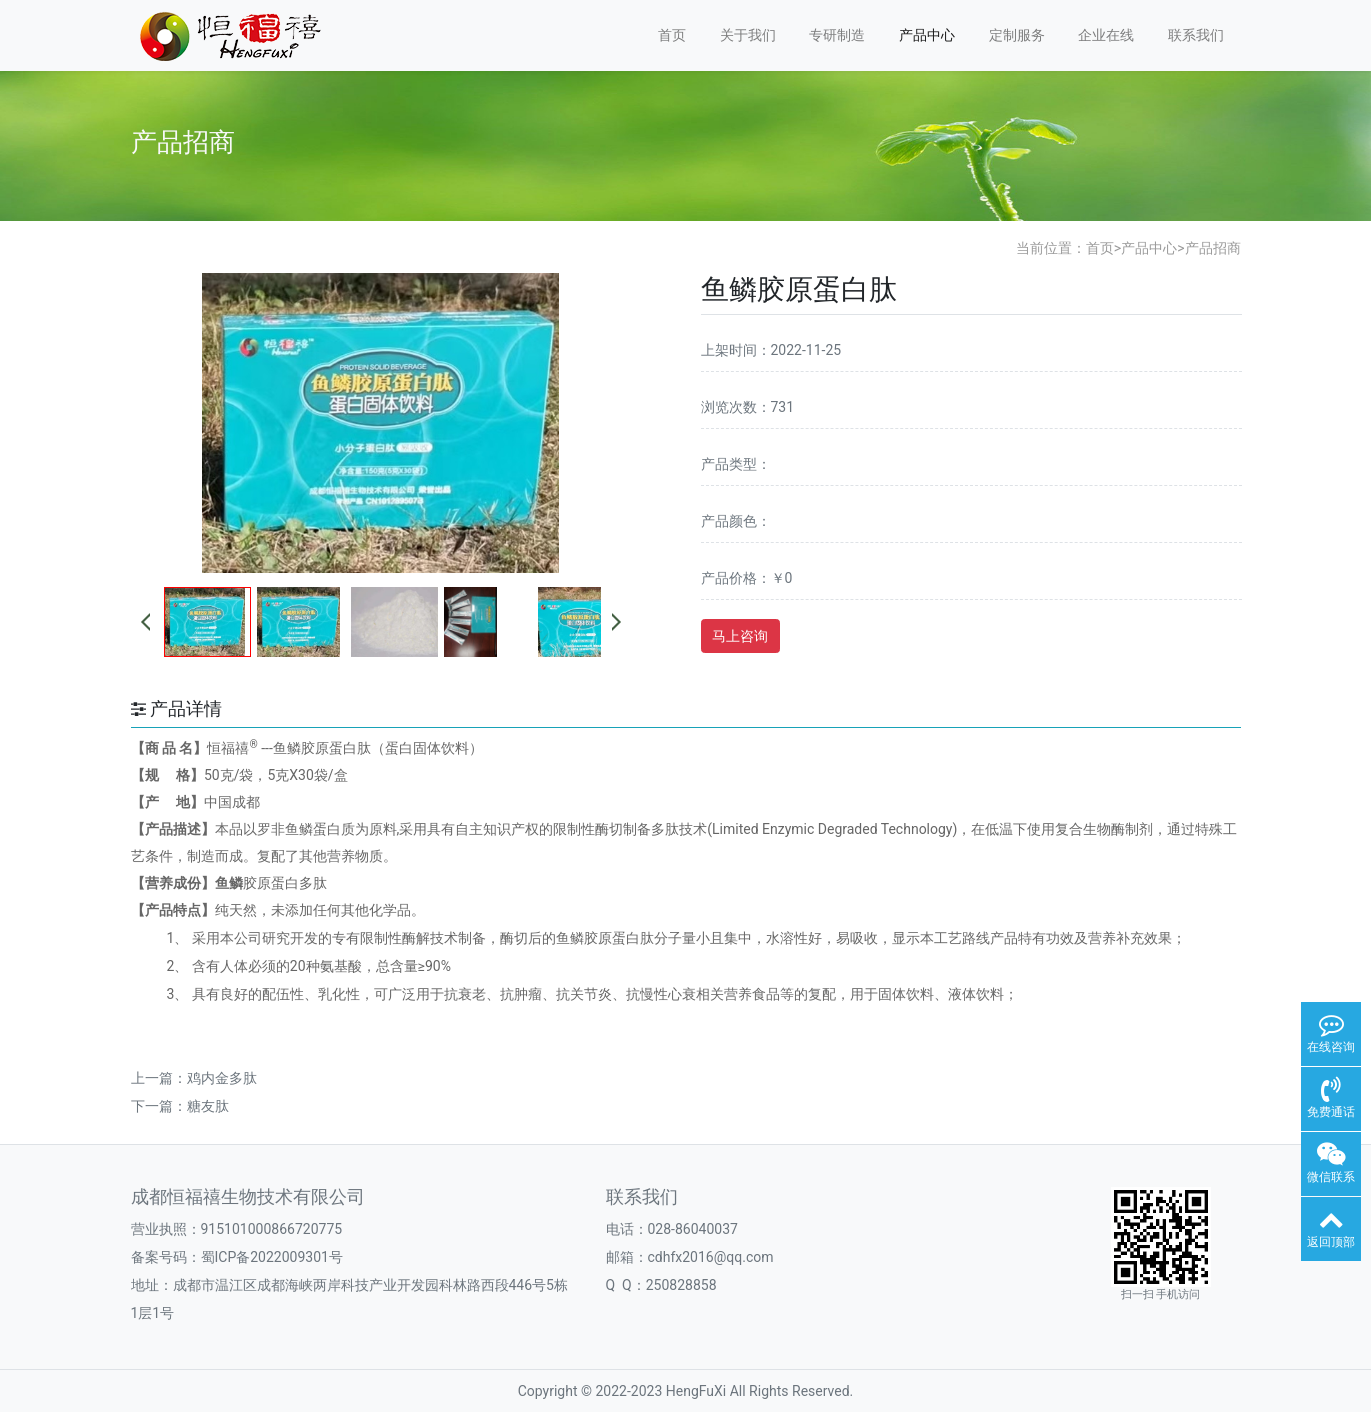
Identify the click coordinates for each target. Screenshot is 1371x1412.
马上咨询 (740, 636)
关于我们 (748, 35)
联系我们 (1196, 35)
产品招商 (1213, 248)
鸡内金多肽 (222, 1078)
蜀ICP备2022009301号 (272, 1257)
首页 (672, 35)
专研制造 (837, 35)
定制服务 (1017, 35)
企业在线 (1106, 35)
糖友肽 (208, 1106)
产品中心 (927, 35)
